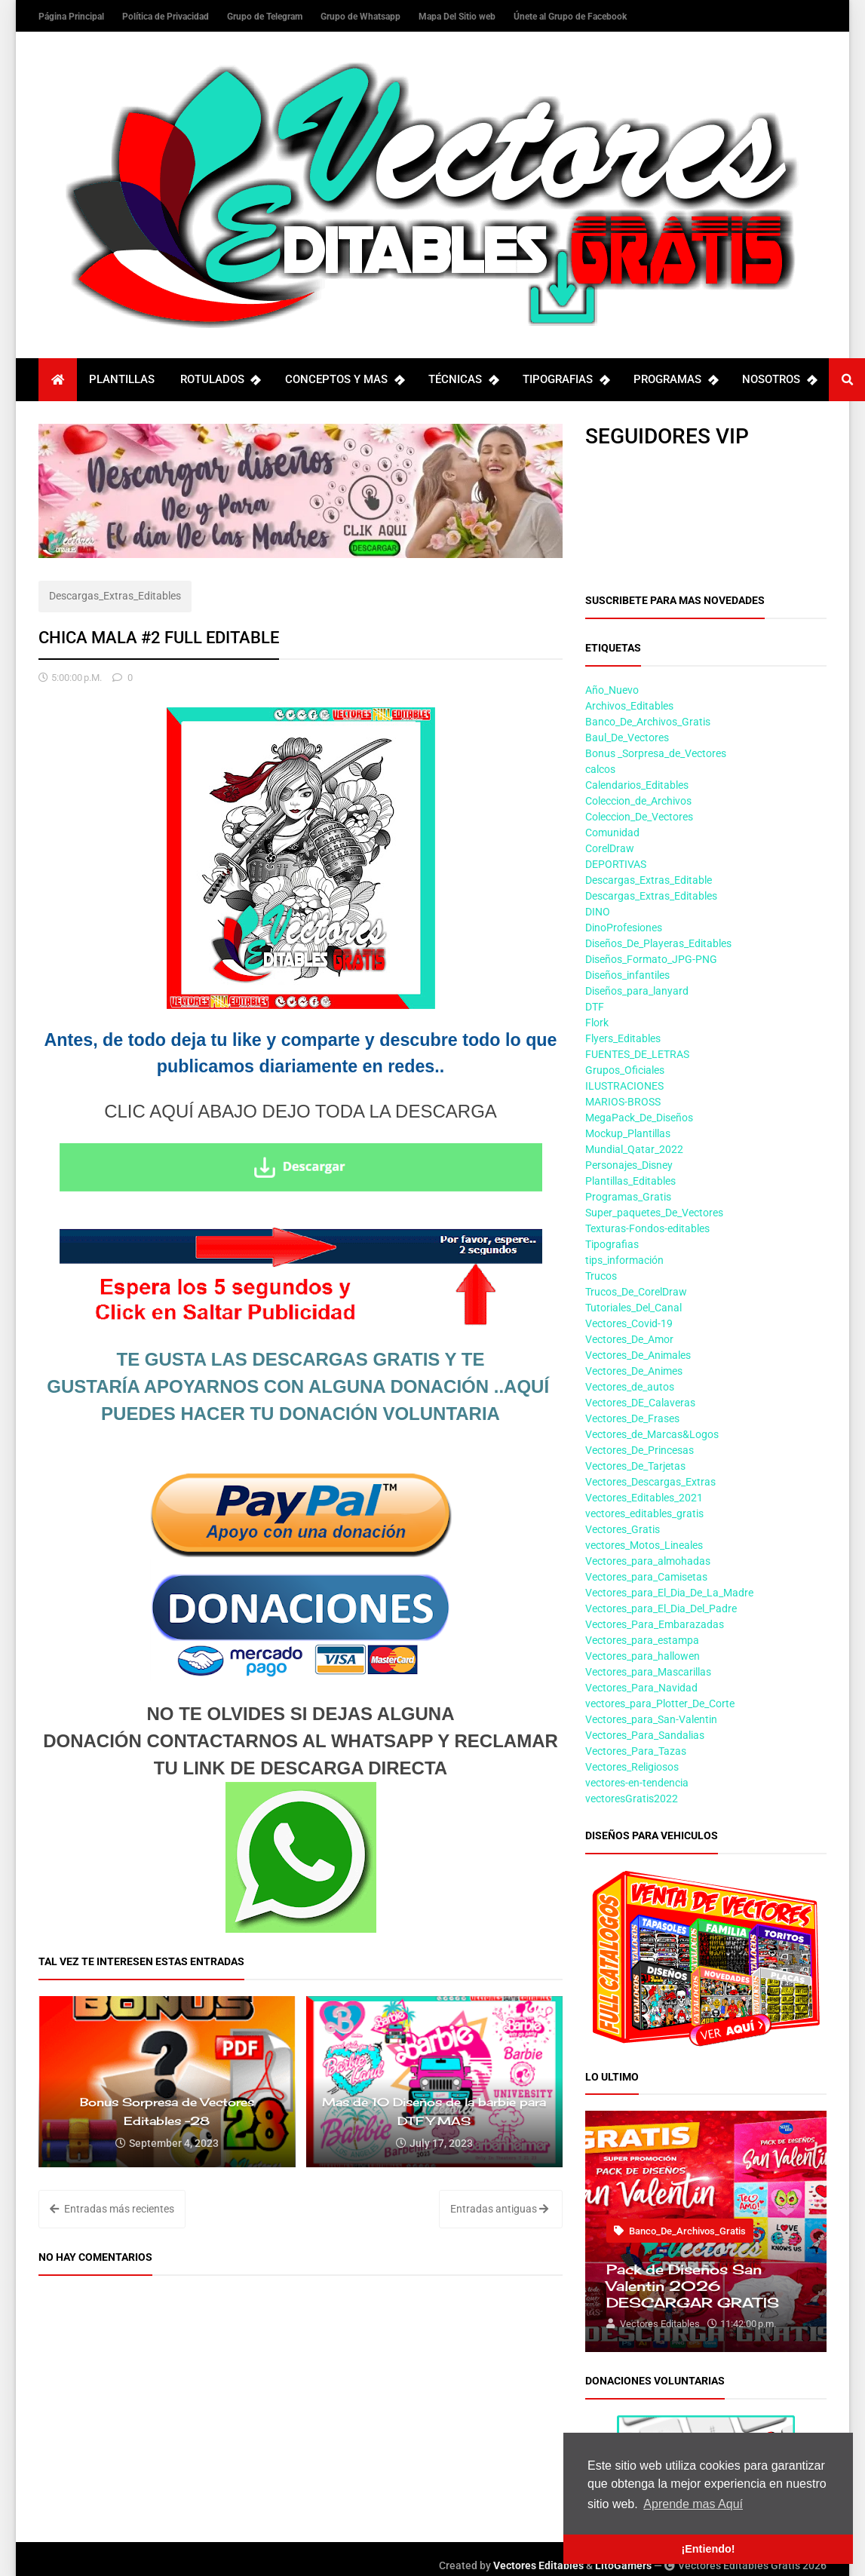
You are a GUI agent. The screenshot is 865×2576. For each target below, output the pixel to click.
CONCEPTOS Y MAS (344, 379)
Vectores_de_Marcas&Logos (652, 1434)
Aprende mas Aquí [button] (693, 2504)
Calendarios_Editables (637, 785)
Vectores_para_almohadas (647, 1561)
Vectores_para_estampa (642, 1640)
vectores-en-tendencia (637, 1783)
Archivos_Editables (629, 706)
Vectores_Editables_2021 (644, 1498)
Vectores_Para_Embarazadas (654, 1624)
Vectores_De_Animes (633, 1371)
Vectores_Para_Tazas (635, 1751)
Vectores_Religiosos (632, 1767)
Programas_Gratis (628, 1197)
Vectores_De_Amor (629, 1339)
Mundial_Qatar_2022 (634, 1149)
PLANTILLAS (122, 379)
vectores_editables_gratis (644, 1513)
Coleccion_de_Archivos (638, 801)
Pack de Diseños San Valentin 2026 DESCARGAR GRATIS (692, 2286)
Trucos (601, 1276)
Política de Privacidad (166, 16)
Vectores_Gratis (622, 1529)
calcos (600, 769)
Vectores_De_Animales (638, 1355)
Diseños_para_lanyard (637, 991)
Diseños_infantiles (627, 975)
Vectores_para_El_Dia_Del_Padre (661, 1608)
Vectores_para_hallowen (642, 1656)
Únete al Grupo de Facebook (570, 16)
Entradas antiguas (499, 2209)
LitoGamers (623, 2565)
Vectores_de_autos (629, 1387)
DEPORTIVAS (615, 864)
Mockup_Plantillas (627, 1133)
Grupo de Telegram (266, 16)
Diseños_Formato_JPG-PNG (651, 959)
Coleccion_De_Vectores (639, 817)
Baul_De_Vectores (627, 737)
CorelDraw (609, 848)
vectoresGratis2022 (631, 1798)
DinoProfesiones (623, 928)
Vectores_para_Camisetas (646, 1577)
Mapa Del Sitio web (458, 16)
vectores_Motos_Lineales (644, 1545)
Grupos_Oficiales (624, 1070)
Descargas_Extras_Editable (648, 880)
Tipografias (612, 1244)
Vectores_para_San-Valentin (651, 1719)
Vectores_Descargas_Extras (650, 1482)
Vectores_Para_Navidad (641, 1688)
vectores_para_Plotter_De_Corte (660, 1703)
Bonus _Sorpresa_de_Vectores (655, 753)
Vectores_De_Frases (632, 1418)
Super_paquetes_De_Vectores (654, 1213)
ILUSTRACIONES (624, 1086)
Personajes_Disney (629, 1165)
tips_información (624, 1260)
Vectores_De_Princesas (639, 1450)
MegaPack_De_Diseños (639, 1118)
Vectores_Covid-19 (629, 1323)
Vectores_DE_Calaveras (640, 1403)
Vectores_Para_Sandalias (644, 1735)
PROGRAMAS (675, 379)
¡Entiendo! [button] (708, 2549)
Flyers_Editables (623, 1038)
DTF (594, 1007)
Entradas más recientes (112, 2209)
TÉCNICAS (463, 379)
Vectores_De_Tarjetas (635, 1466)
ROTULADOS (220, 379)
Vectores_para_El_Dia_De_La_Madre (669, 1593)
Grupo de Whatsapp (362, 16)
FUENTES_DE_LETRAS (637, 1054)
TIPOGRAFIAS (566, 379)
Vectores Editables (538, 2565)
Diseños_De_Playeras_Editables (658, 943)
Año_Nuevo (612, 690)
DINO (597, 912)
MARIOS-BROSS (623, 1102)
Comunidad (612, 832)
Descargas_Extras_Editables (115, 596)
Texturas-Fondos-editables (647, 1228)
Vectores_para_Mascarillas (648, 1672)
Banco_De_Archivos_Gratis (647, 722)
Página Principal (72, 16)
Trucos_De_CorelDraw (636, 1292)
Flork (597, 1023)
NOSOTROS (779, 379)
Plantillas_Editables (630, 1181)
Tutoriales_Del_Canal (633, 1308)
